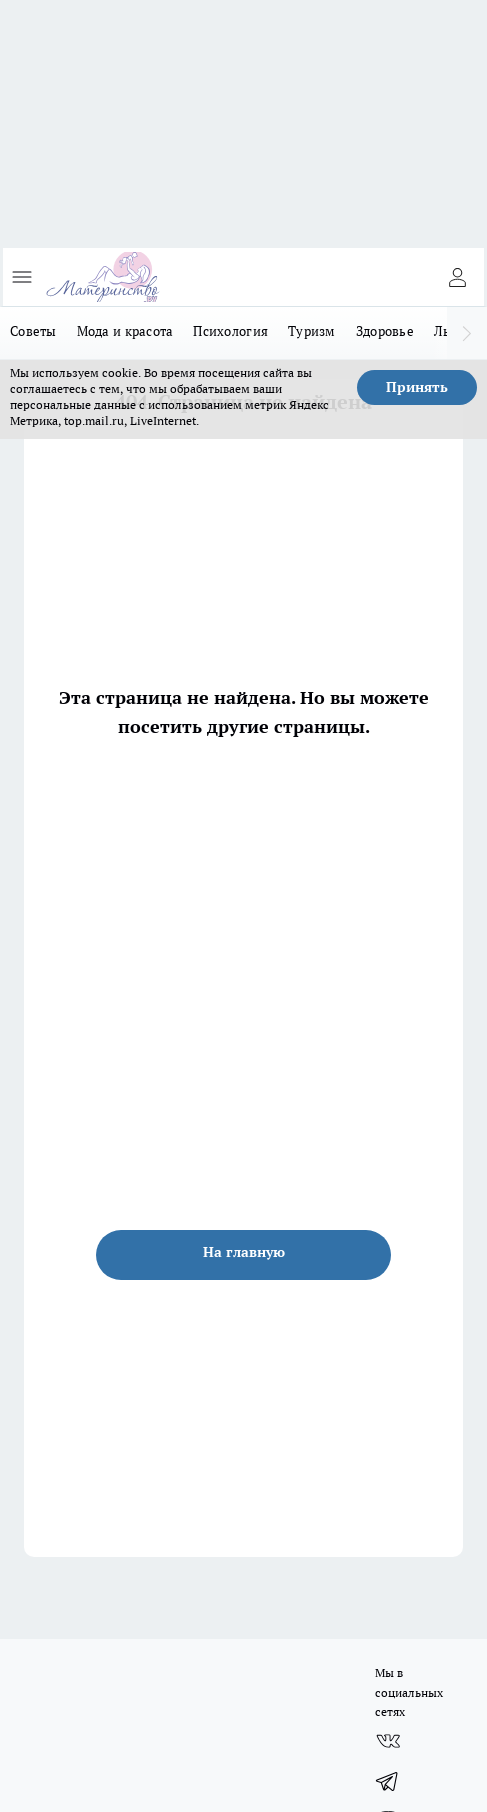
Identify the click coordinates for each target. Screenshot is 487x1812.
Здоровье (385, 331)
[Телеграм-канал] (388, 1781)
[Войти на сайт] (457, 277)
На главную (244, 1252)
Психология (230, 331)
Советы (33, 331)
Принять (417, 387)
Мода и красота (125, 331)
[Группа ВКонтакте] (388, 1741)
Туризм (312, 331)
